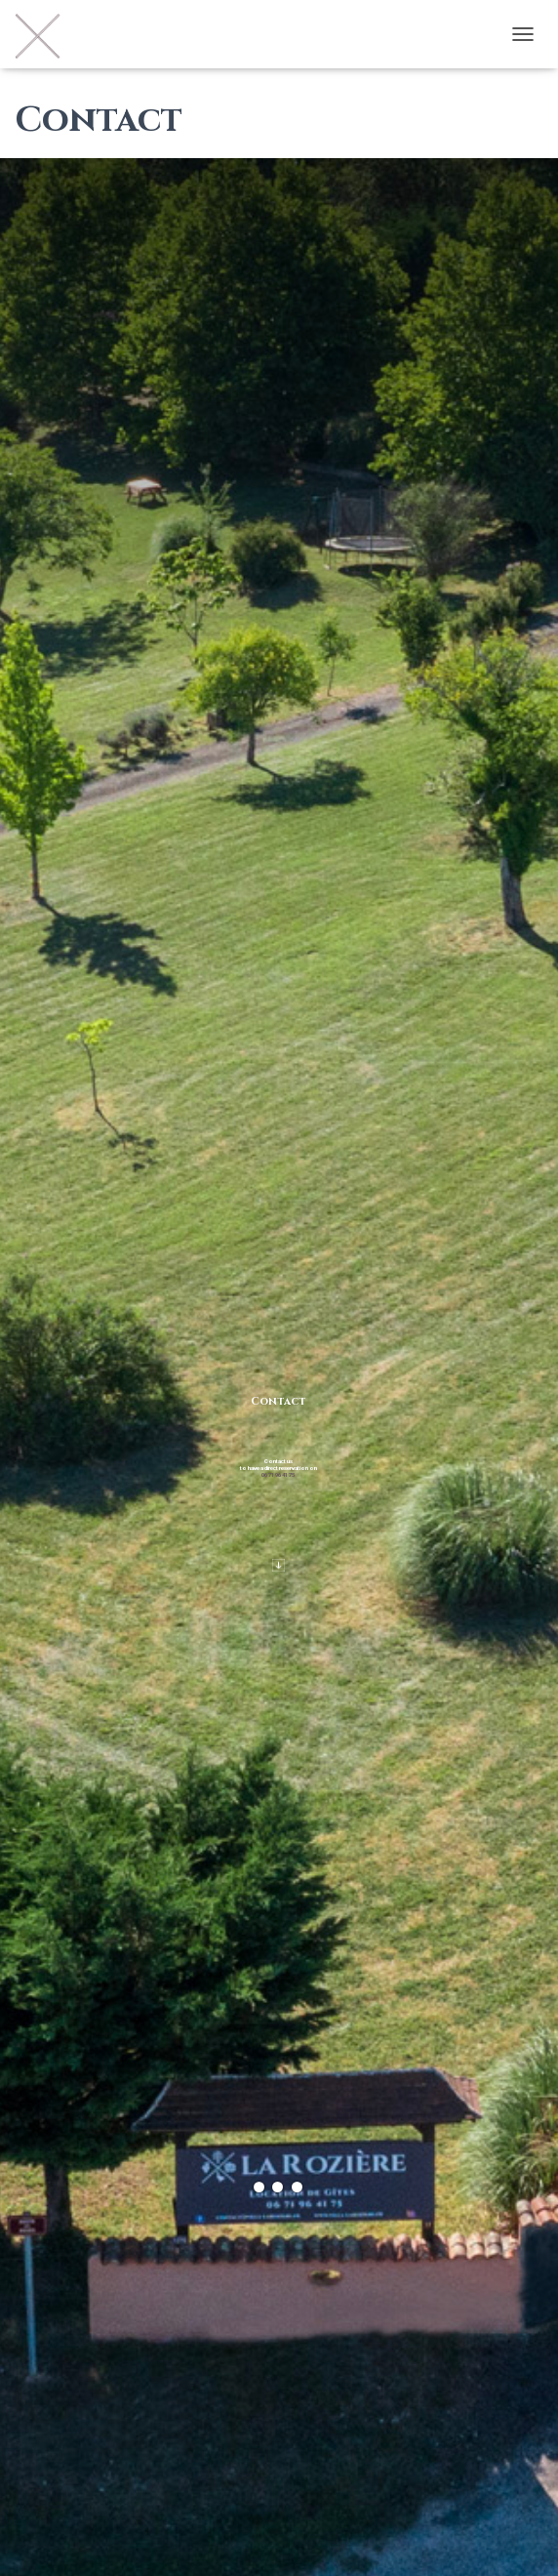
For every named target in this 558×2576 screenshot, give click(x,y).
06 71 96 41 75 (278, 1474)
